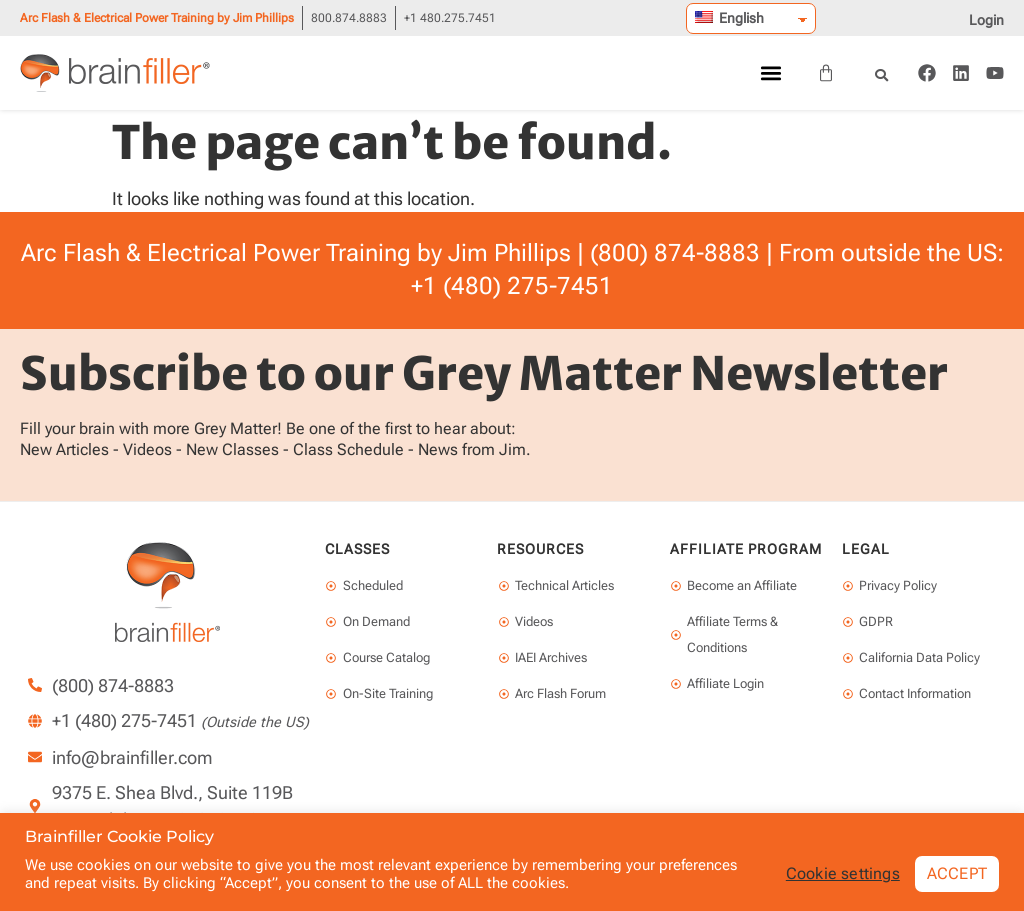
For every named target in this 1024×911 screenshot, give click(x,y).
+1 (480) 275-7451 (512, 286)
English (729, 18)
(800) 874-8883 (675, 253)
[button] (770, 73)
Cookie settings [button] (843, 874)
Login (986, 20)
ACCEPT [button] (957, 873)
